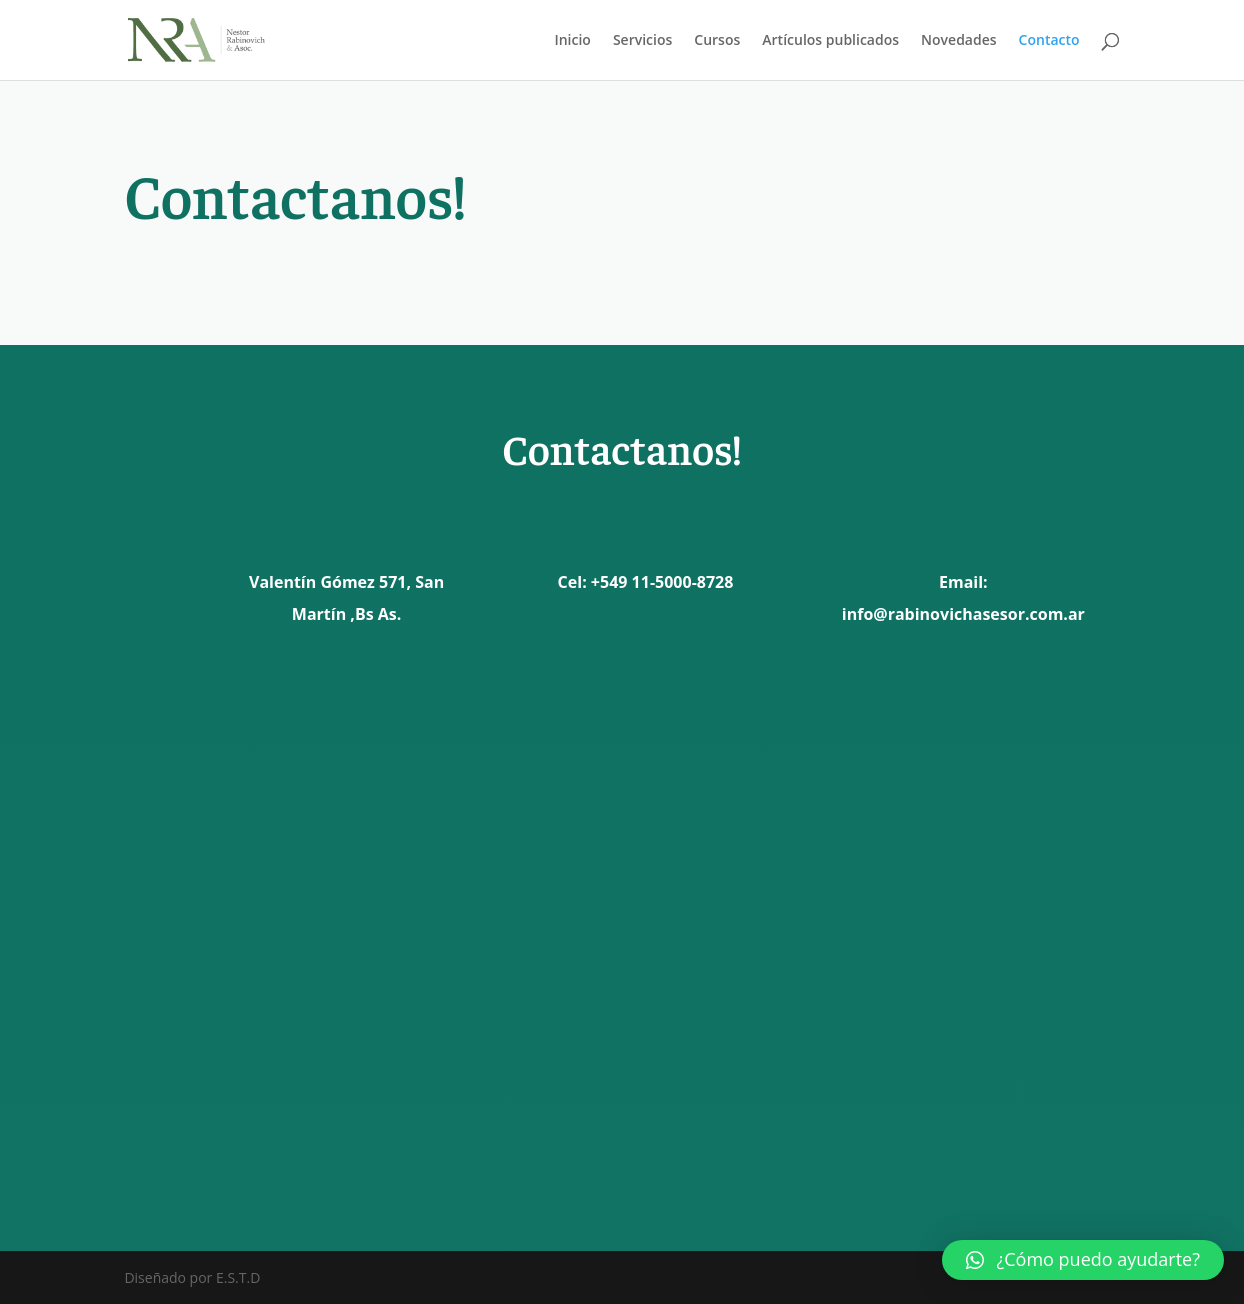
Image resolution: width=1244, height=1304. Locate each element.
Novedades (959, 41)
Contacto (1049, 41)
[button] (1083, 1260)
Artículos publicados (830, 41)
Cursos (717, 41)
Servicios (642, 41)
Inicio (572, 41)
